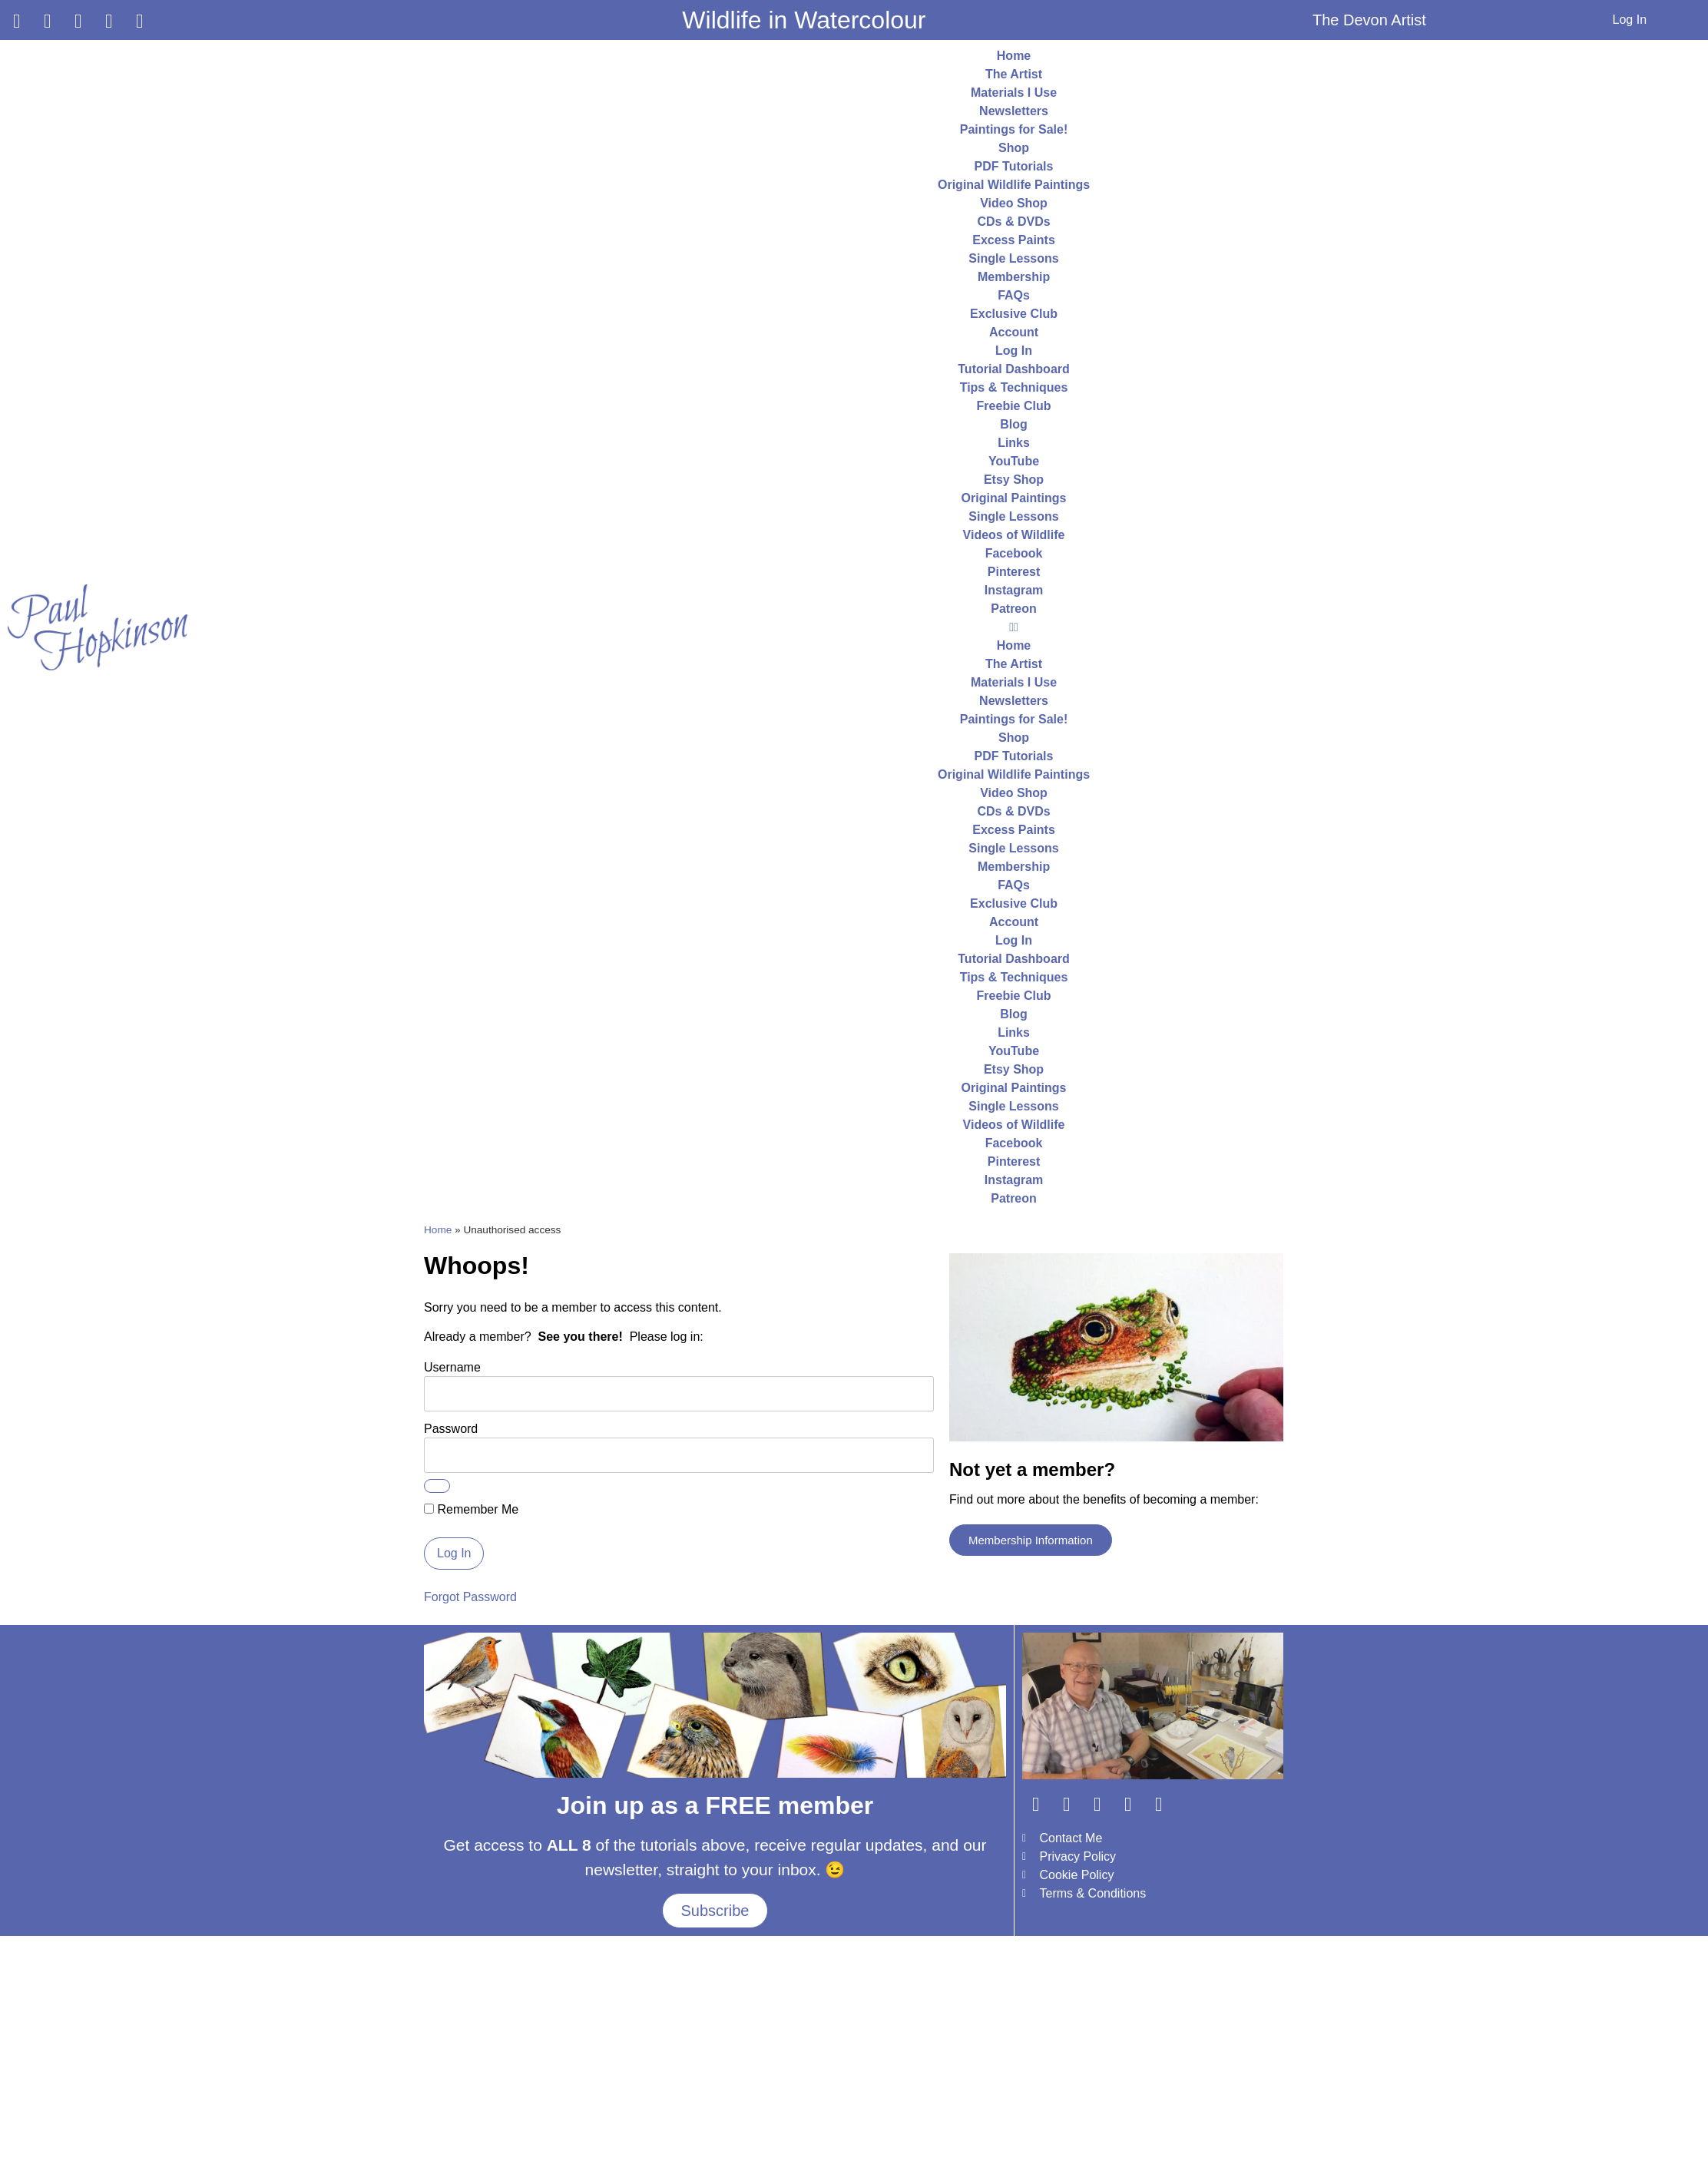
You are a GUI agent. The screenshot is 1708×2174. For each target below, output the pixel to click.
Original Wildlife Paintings (1014, 184)
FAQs (1014, 295)
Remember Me (471, 1510)
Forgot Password (470, 1596)
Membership (1014, 276)
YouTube (1013, 461)
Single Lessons (1013, 258)
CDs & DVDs (1013, 221)
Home (1014, 55)
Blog (1014, 424)
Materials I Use (1014, 92)
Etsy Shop (1014, 479)
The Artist (1013, 74)
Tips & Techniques (1014, 387)
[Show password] (437, 1486)
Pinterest (1014, 571)
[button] (1013, 627)
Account (1013, 332)
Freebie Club (1014, 405)
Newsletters (1013, 110)
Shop (1013, 147)
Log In (1630, 19)
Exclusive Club (1014, 313)
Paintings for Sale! (1014, 129)
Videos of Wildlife (1014, 534)
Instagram (1014, 590)
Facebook (1014, 553)
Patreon (1014, 608)
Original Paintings (1014, 498)
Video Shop (1014, 203)
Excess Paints (1013, 240)
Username (452, 1366)
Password (451, 1427)
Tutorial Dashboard (1014, 369)
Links (1014, 442)
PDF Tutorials (1014, 166)
